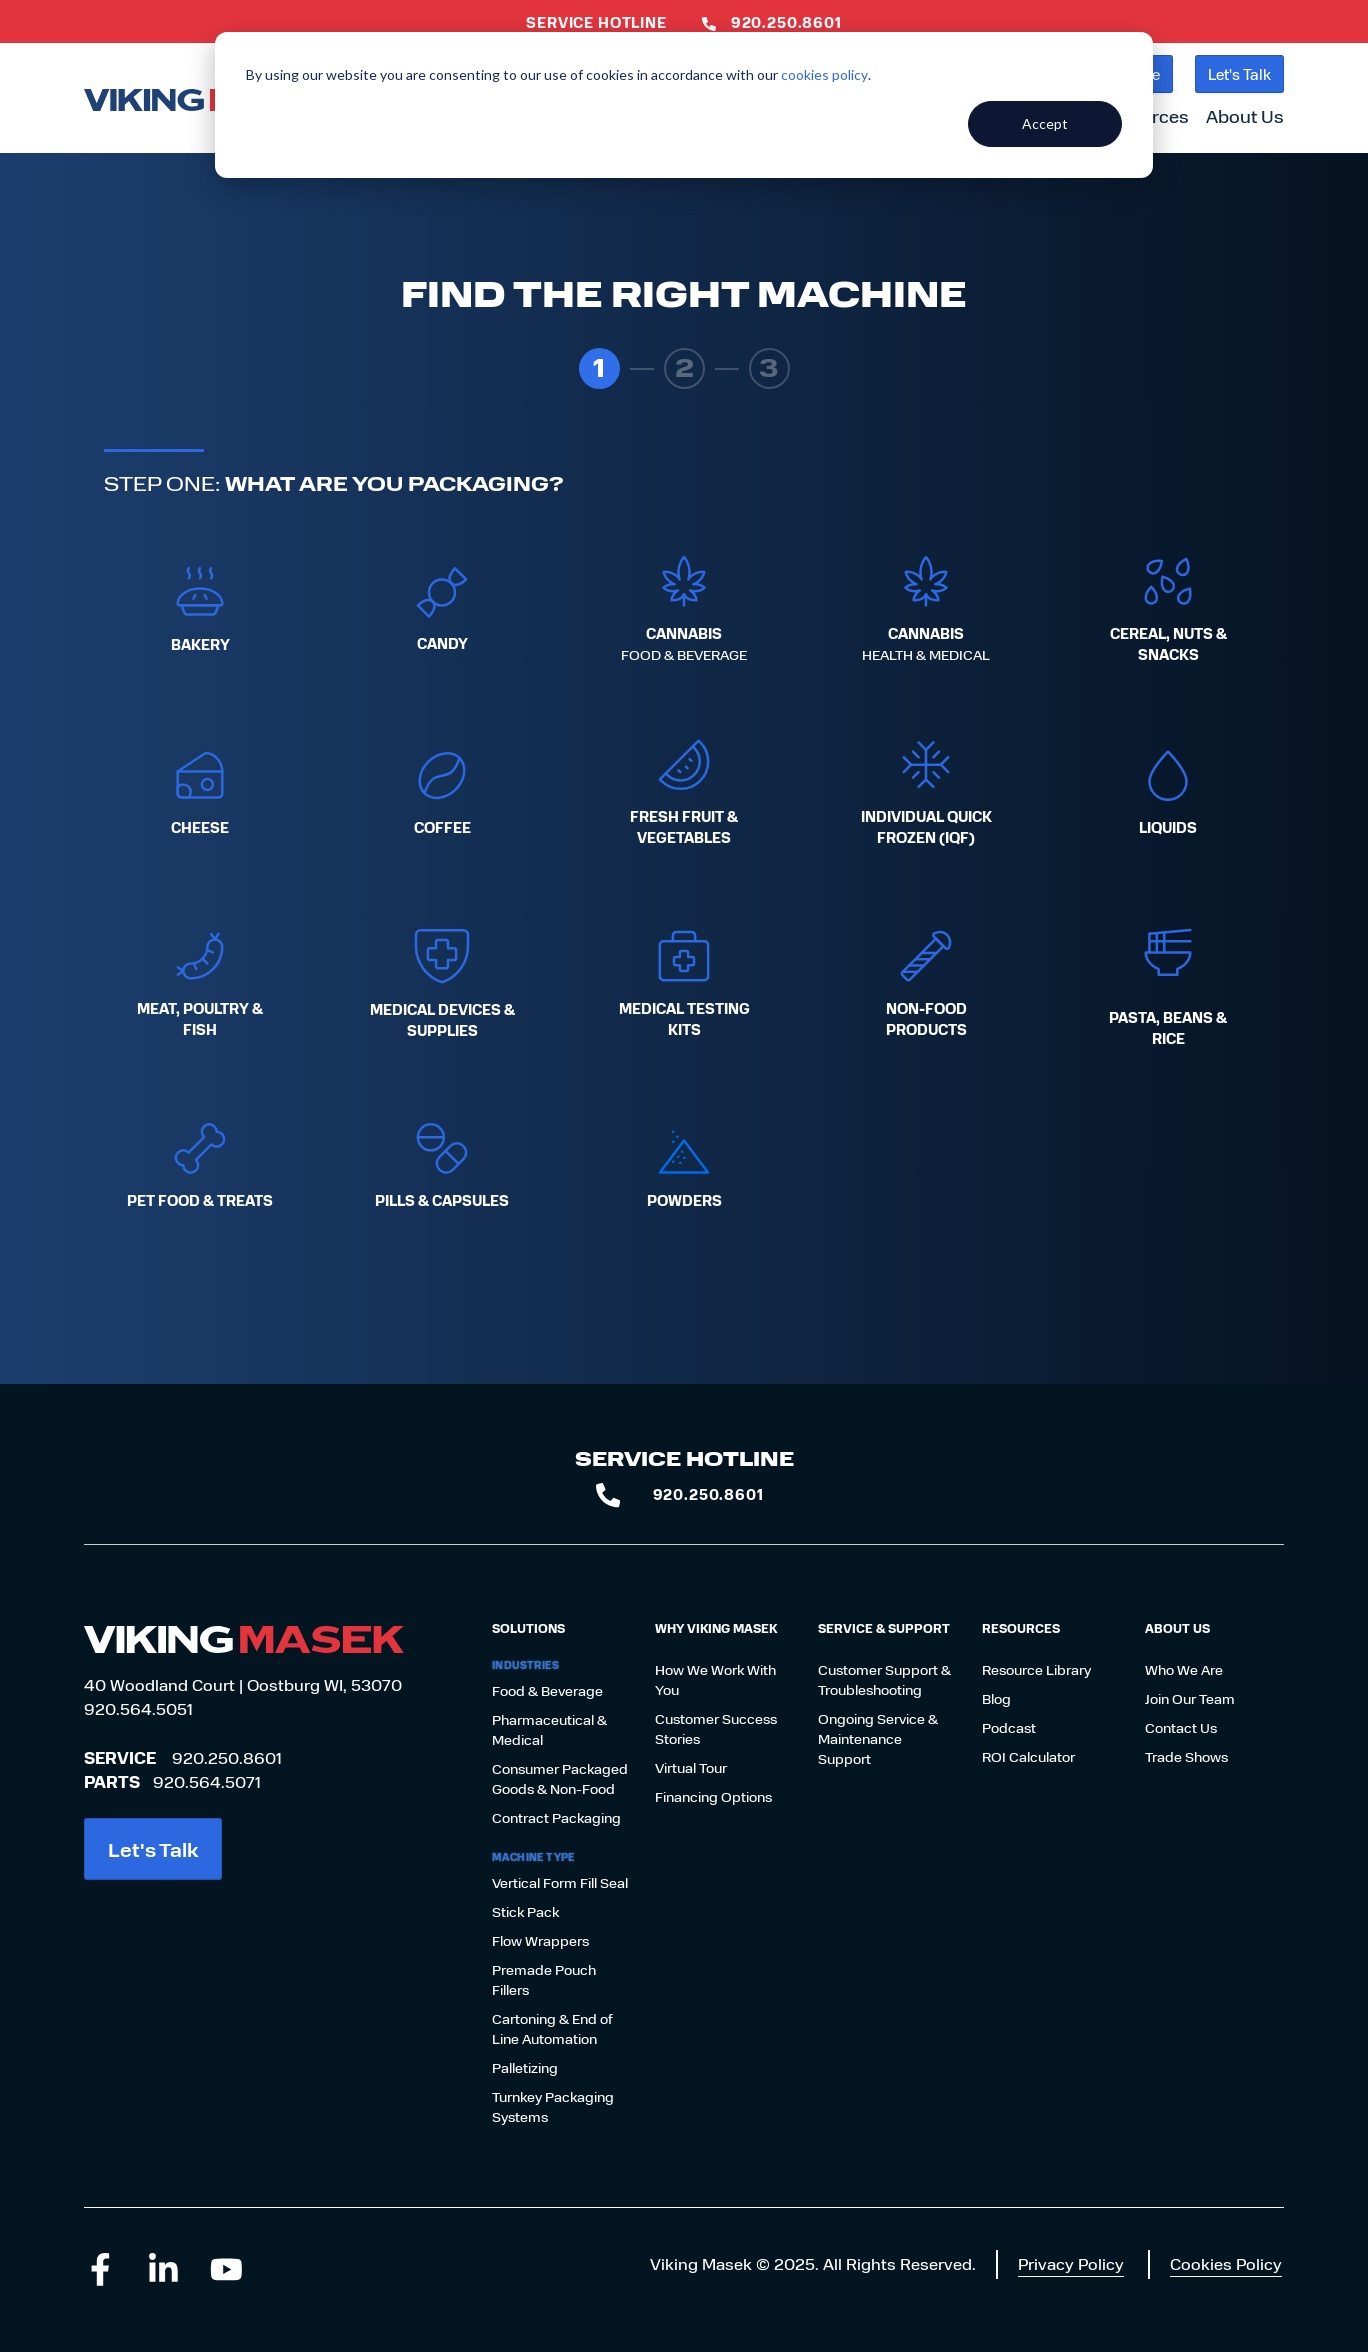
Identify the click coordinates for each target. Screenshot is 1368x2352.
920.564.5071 (207, 1781)
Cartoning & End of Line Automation (552, 2028)
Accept (1045, 123)
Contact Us (1181, 1727)
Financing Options (713, 1796)
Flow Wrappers (540, 1940)
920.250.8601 (227, 1757)
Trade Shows (1186, 1756)
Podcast (1009, 1727)
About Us (1245, 116)
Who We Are (1184, 1669)
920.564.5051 (138, 1708)
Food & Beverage (547, 1690)
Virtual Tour (691, 1767)
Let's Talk (1239, 74)
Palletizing (525, 2067)
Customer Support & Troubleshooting (884, 1679)
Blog (996, 1698)
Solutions (528, 1628)
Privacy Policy (1071, 2263)
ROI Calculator (1028, 1756)
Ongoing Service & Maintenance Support (878, 1738)
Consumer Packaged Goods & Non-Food (560, 1778)
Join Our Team (1190, 1698)
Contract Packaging (556, 1817)
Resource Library (1036, 1669)
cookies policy (824, 74)
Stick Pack (525, 1911)
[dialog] (684, 105)
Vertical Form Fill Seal (560, 1882)
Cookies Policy (1226, 2263)
